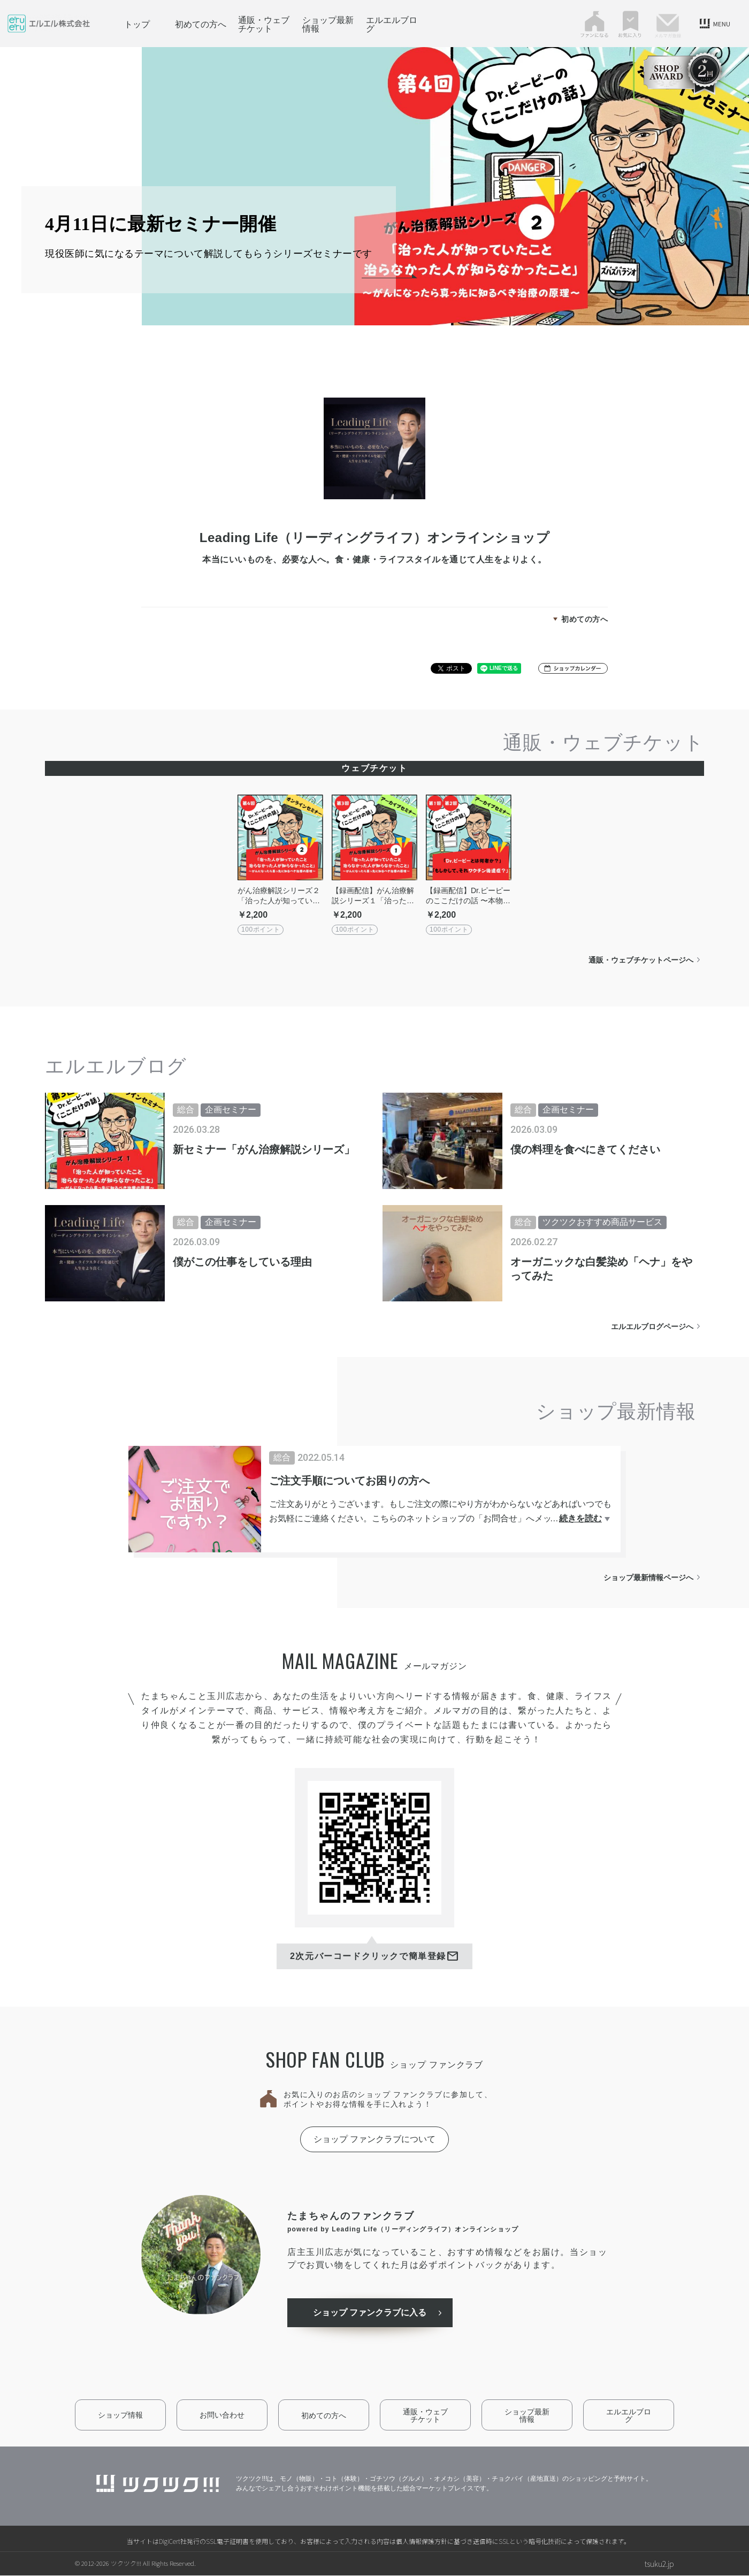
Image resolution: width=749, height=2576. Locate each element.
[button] (573, 668)
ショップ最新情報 (328, 23)
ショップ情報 (120, 2415)
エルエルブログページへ (652, 1326)
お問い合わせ (222, 2415)
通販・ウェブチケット (263, 23)
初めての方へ (200, 23)
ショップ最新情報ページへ (648, 1577)
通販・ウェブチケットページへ (640, 960)
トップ (137, 23)
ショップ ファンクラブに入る (370, 2313)
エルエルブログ (391, 23)
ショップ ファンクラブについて (374, 2139)
